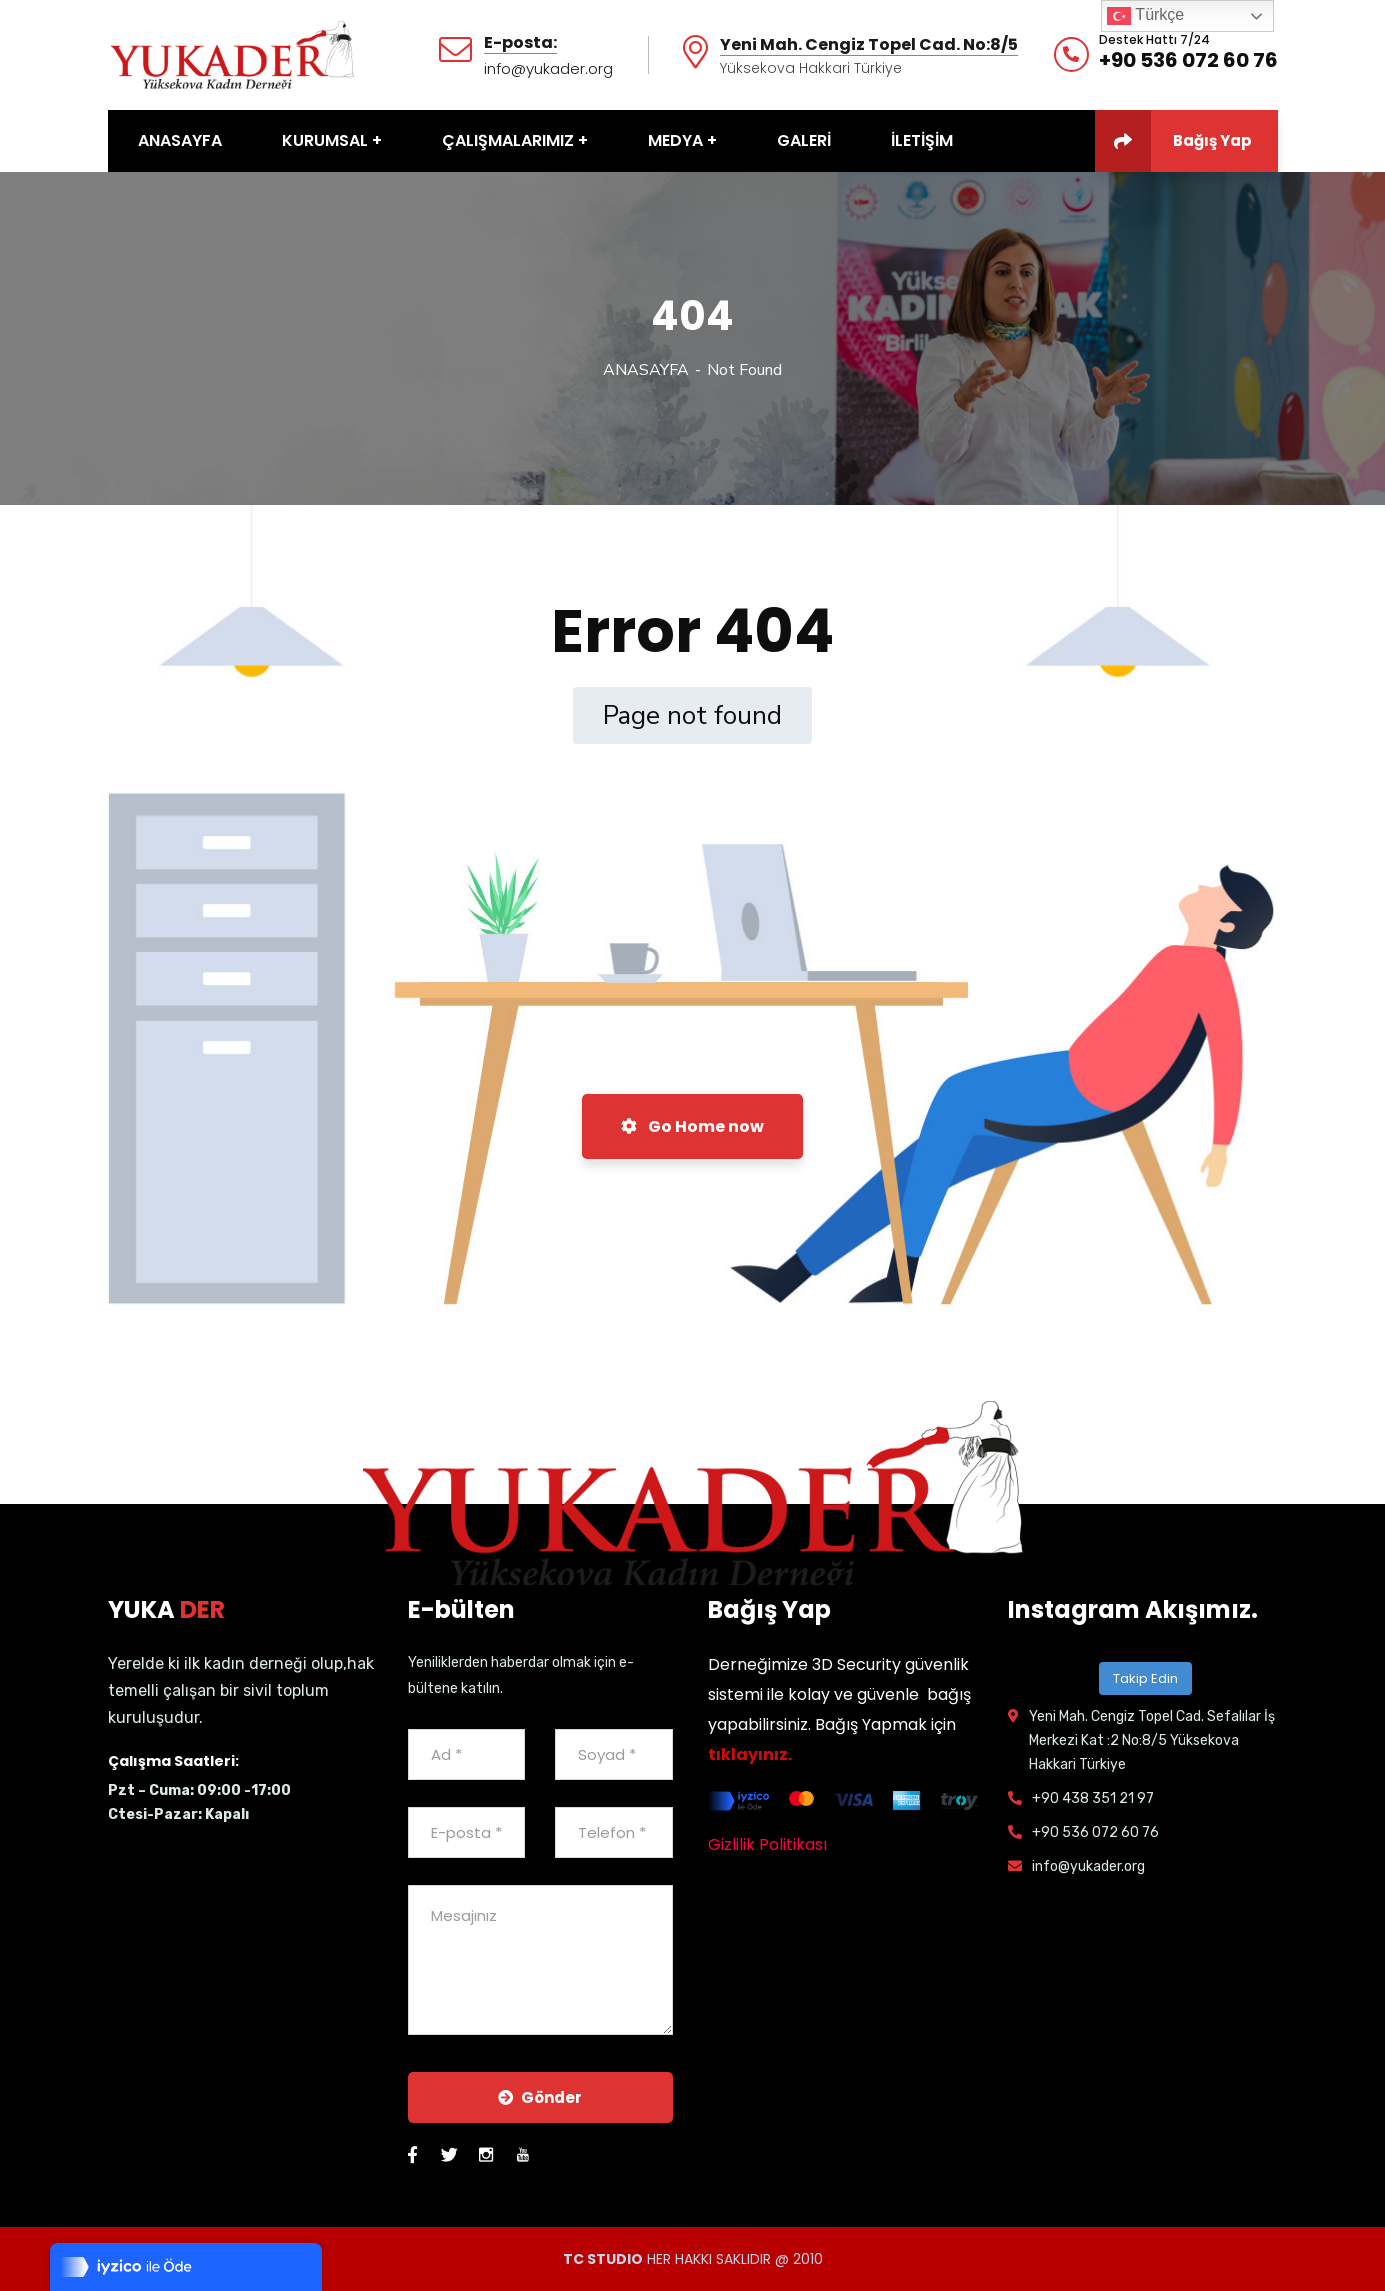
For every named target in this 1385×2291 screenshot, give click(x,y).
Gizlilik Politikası (767, 1844)
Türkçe (1145, 16)
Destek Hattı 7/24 (1154, 40)
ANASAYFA (646, 370)
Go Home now (692, 1126)
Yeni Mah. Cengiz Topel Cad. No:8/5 (869, 45)
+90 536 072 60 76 (1188, 60)
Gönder (540, 2097)
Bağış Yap (1173, 141)
